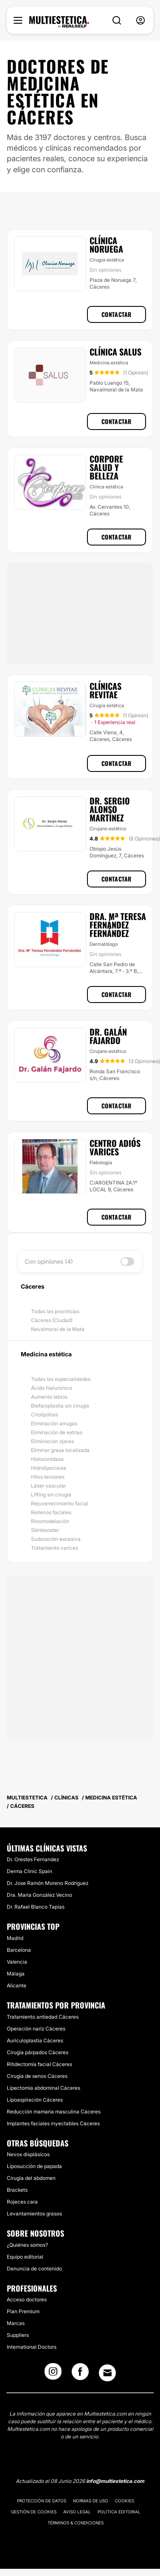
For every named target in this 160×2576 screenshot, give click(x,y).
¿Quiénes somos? (27, 2245)
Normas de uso (90, 2500)
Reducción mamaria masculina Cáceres (54, 2111)
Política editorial (119, 2511)
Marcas (16, 2323)
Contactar (116, 314)
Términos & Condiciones (76, 2522)
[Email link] (107, 2372)
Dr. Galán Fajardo (108, 1036)
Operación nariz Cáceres (36, 2028)
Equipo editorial (25, 2257)
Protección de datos (41, 2500)
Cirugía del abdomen (31, 2178)
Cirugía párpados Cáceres (37, 2052)
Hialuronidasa (47, 1459)
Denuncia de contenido (34, 2268)
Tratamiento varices (54, 1548)
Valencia (17, 1962)
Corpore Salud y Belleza (106, 467)
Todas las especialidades (60, 1379)
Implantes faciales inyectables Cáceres (53, 2123)
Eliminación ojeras (52, 1441)
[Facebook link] (80, 2374)
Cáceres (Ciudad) (52, 1320)
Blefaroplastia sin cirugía (60, 1405)
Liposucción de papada (34, 2166)
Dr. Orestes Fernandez (33, 1859)
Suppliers (18, 2335)
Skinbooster (45, 1530)
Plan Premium (23, 2311)
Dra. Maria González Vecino (39, 1895)
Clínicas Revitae (105, 690)
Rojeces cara (22, 2202)
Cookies (124, 2500)
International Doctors (31, 2347)
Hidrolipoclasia (48, 1468)
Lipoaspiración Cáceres (35, 2100)
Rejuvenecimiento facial (59, 1503)
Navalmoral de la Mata (57, 1329)
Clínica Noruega (106, 244)
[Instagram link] (53, 2374)
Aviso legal (77, 2511)
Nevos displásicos (28, 2154)
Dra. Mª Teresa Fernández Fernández (118, 924)
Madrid (15, 1938)
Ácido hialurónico (51, 1388)
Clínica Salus (115, 351)
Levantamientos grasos (34, 2213)
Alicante (16, 1985)
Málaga (16, 1973)
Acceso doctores (27, 2299)
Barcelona (19, 1950)
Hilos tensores (48, 1477)
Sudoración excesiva (56, 1539)
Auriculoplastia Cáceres (35, 2040)
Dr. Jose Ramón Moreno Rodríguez (47, 1883)
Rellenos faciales (51, 1512)
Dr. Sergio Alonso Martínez (110, 809)
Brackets (17, 2190)
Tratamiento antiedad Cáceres (43, 2017)
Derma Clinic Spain (29, 1871)
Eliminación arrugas (54, 1423)
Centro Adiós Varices (115, 1147)
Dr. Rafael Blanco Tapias (36, 1907)
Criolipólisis (44, 1414)
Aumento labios (49, 1397)
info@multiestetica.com (115, 2481)
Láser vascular (48, 1485)
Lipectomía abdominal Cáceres (43, 2088)
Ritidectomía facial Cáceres (39, 2064)
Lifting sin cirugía (51, 1494)
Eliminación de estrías (56, 1432)
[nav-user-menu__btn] (140, 20)
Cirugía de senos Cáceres (37, 2076)
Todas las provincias (55, 1311)
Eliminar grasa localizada (60, 1450)
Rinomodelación (50, 1521)
